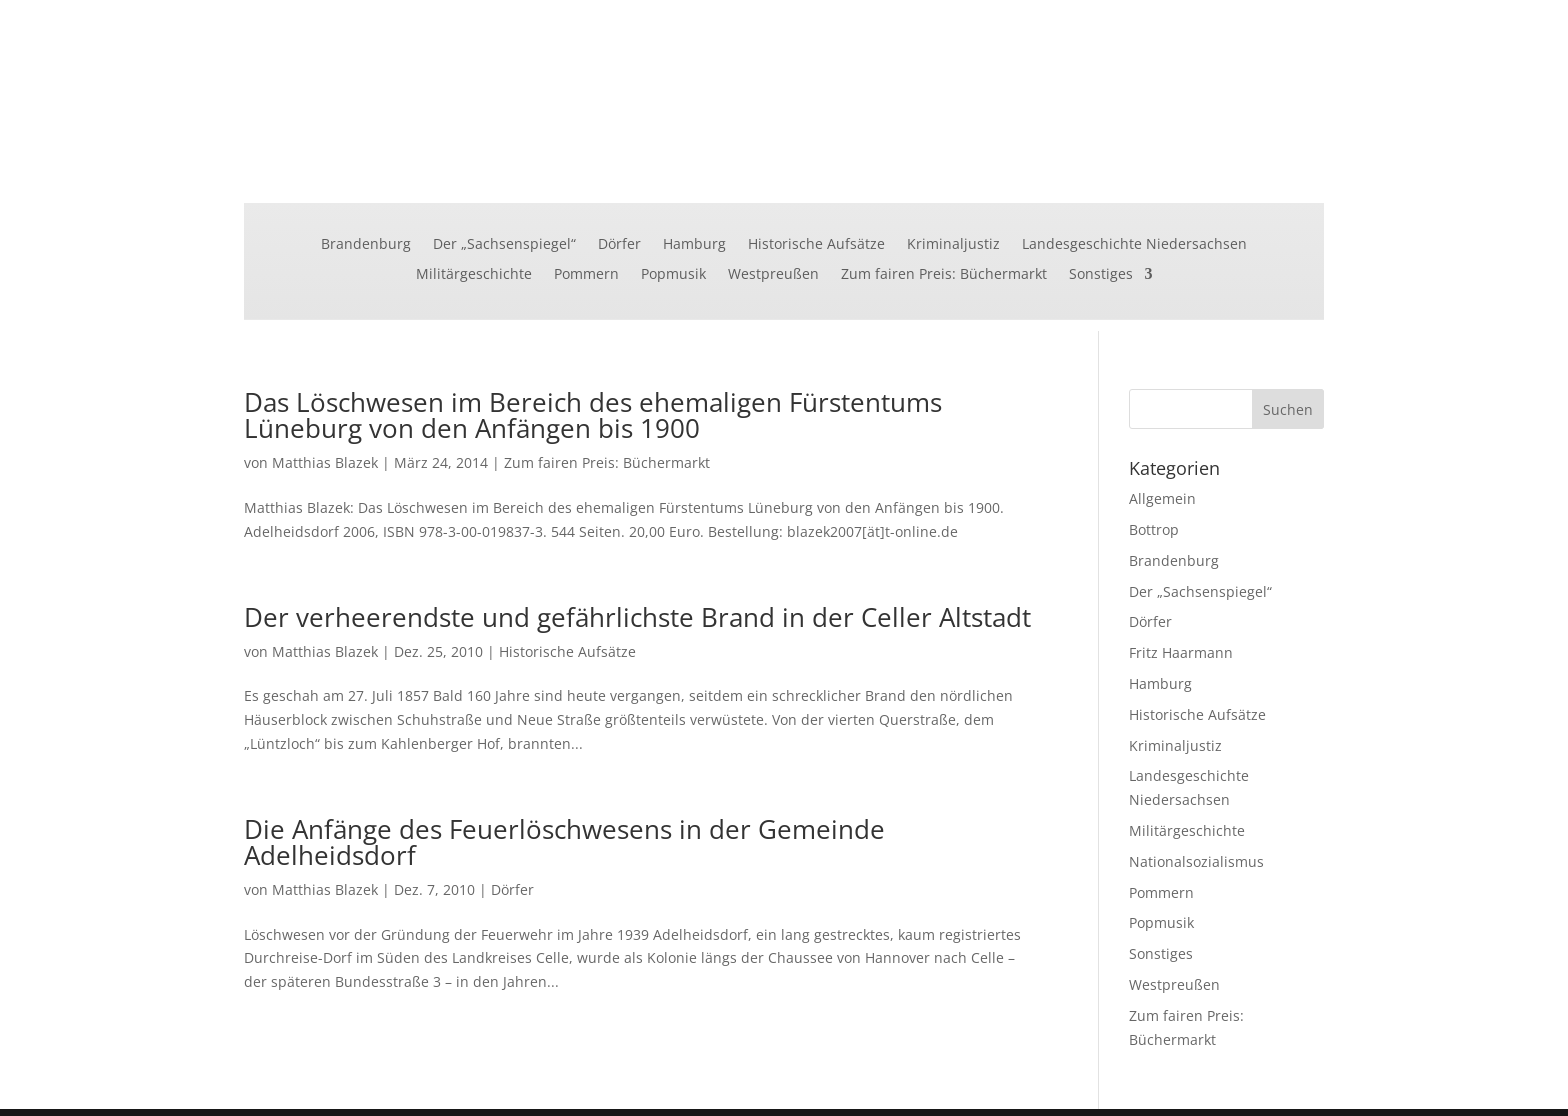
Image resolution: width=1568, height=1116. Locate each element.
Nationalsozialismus (1196, 861)
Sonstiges (1101, 275)
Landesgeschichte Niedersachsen (1134, 245)
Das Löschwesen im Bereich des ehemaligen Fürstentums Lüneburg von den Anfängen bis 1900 (593, 415)
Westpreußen (773, 275)
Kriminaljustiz (953, 245)
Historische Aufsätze (816, 245)
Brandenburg (366, 245)
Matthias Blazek (325, 462)
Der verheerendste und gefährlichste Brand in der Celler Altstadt (637, 617)
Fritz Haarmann (1181, 652)
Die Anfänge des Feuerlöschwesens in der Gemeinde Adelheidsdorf (564, 842)
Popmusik (673, 275)
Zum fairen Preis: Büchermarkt (944, 275)
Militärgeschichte (474, 275)
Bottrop (1154, 529)
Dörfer (619, 245)
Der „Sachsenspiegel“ (504, 245)
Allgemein (1162, 498)
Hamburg (694, 245)
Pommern (586, 275)
